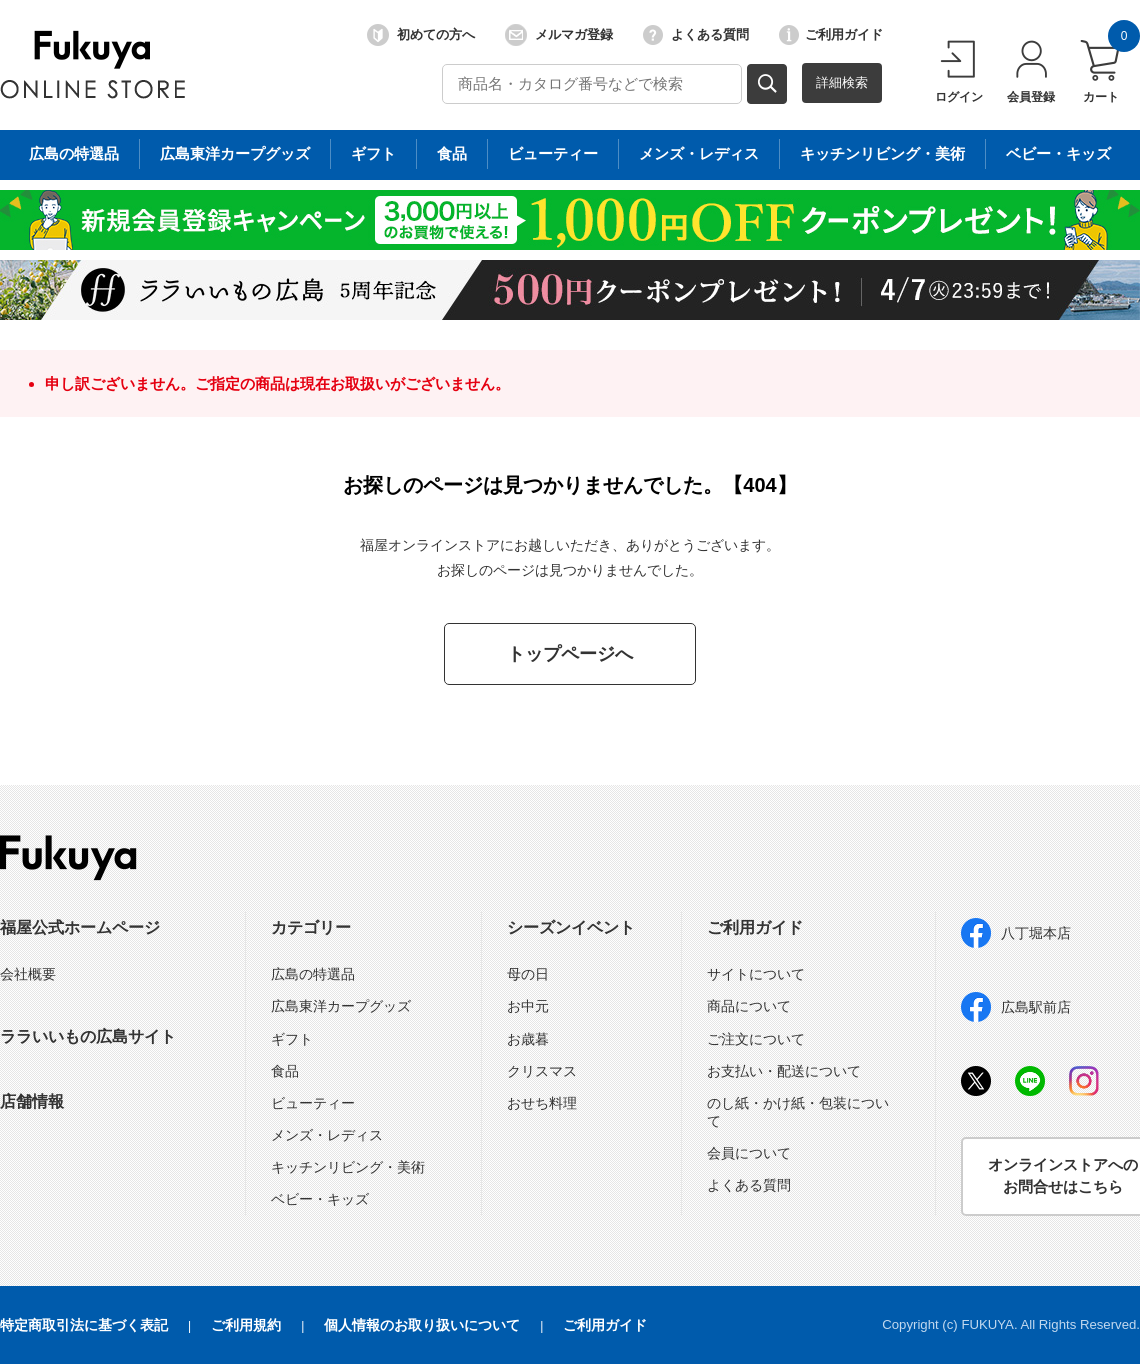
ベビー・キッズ (320, 1199)
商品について (749, 1006)
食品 (285, 1071)
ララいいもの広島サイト (88, 1036)
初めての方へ (421, 35)
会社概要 (28, 974)
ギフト (292, 1039)
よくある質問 (696, 35)
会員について (749, 1153)
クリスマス (542, 1071)
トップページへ (570, 654)
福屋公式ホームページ (80, 927)
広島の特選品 (313, 974)
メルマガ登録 (559, 35)
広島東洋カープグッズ (341, 1006)
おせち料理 (542, 1103)
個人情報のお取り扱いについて (422, 1325)
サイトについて (756, 974)
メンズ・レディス (327, 1135)
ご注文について (756, 1039)
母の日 (528, 974)
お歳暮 (528, 1039)
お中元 (528, 1006)
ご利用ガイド (831, 35)
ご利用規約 (246, 1325)
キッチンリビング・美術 (348, 1167)
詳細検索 (842, 82)
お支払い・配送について (784, 1071)
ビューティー (313, 1103)
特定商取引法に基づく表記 (84, 1325)
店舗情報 (32, 1101)
